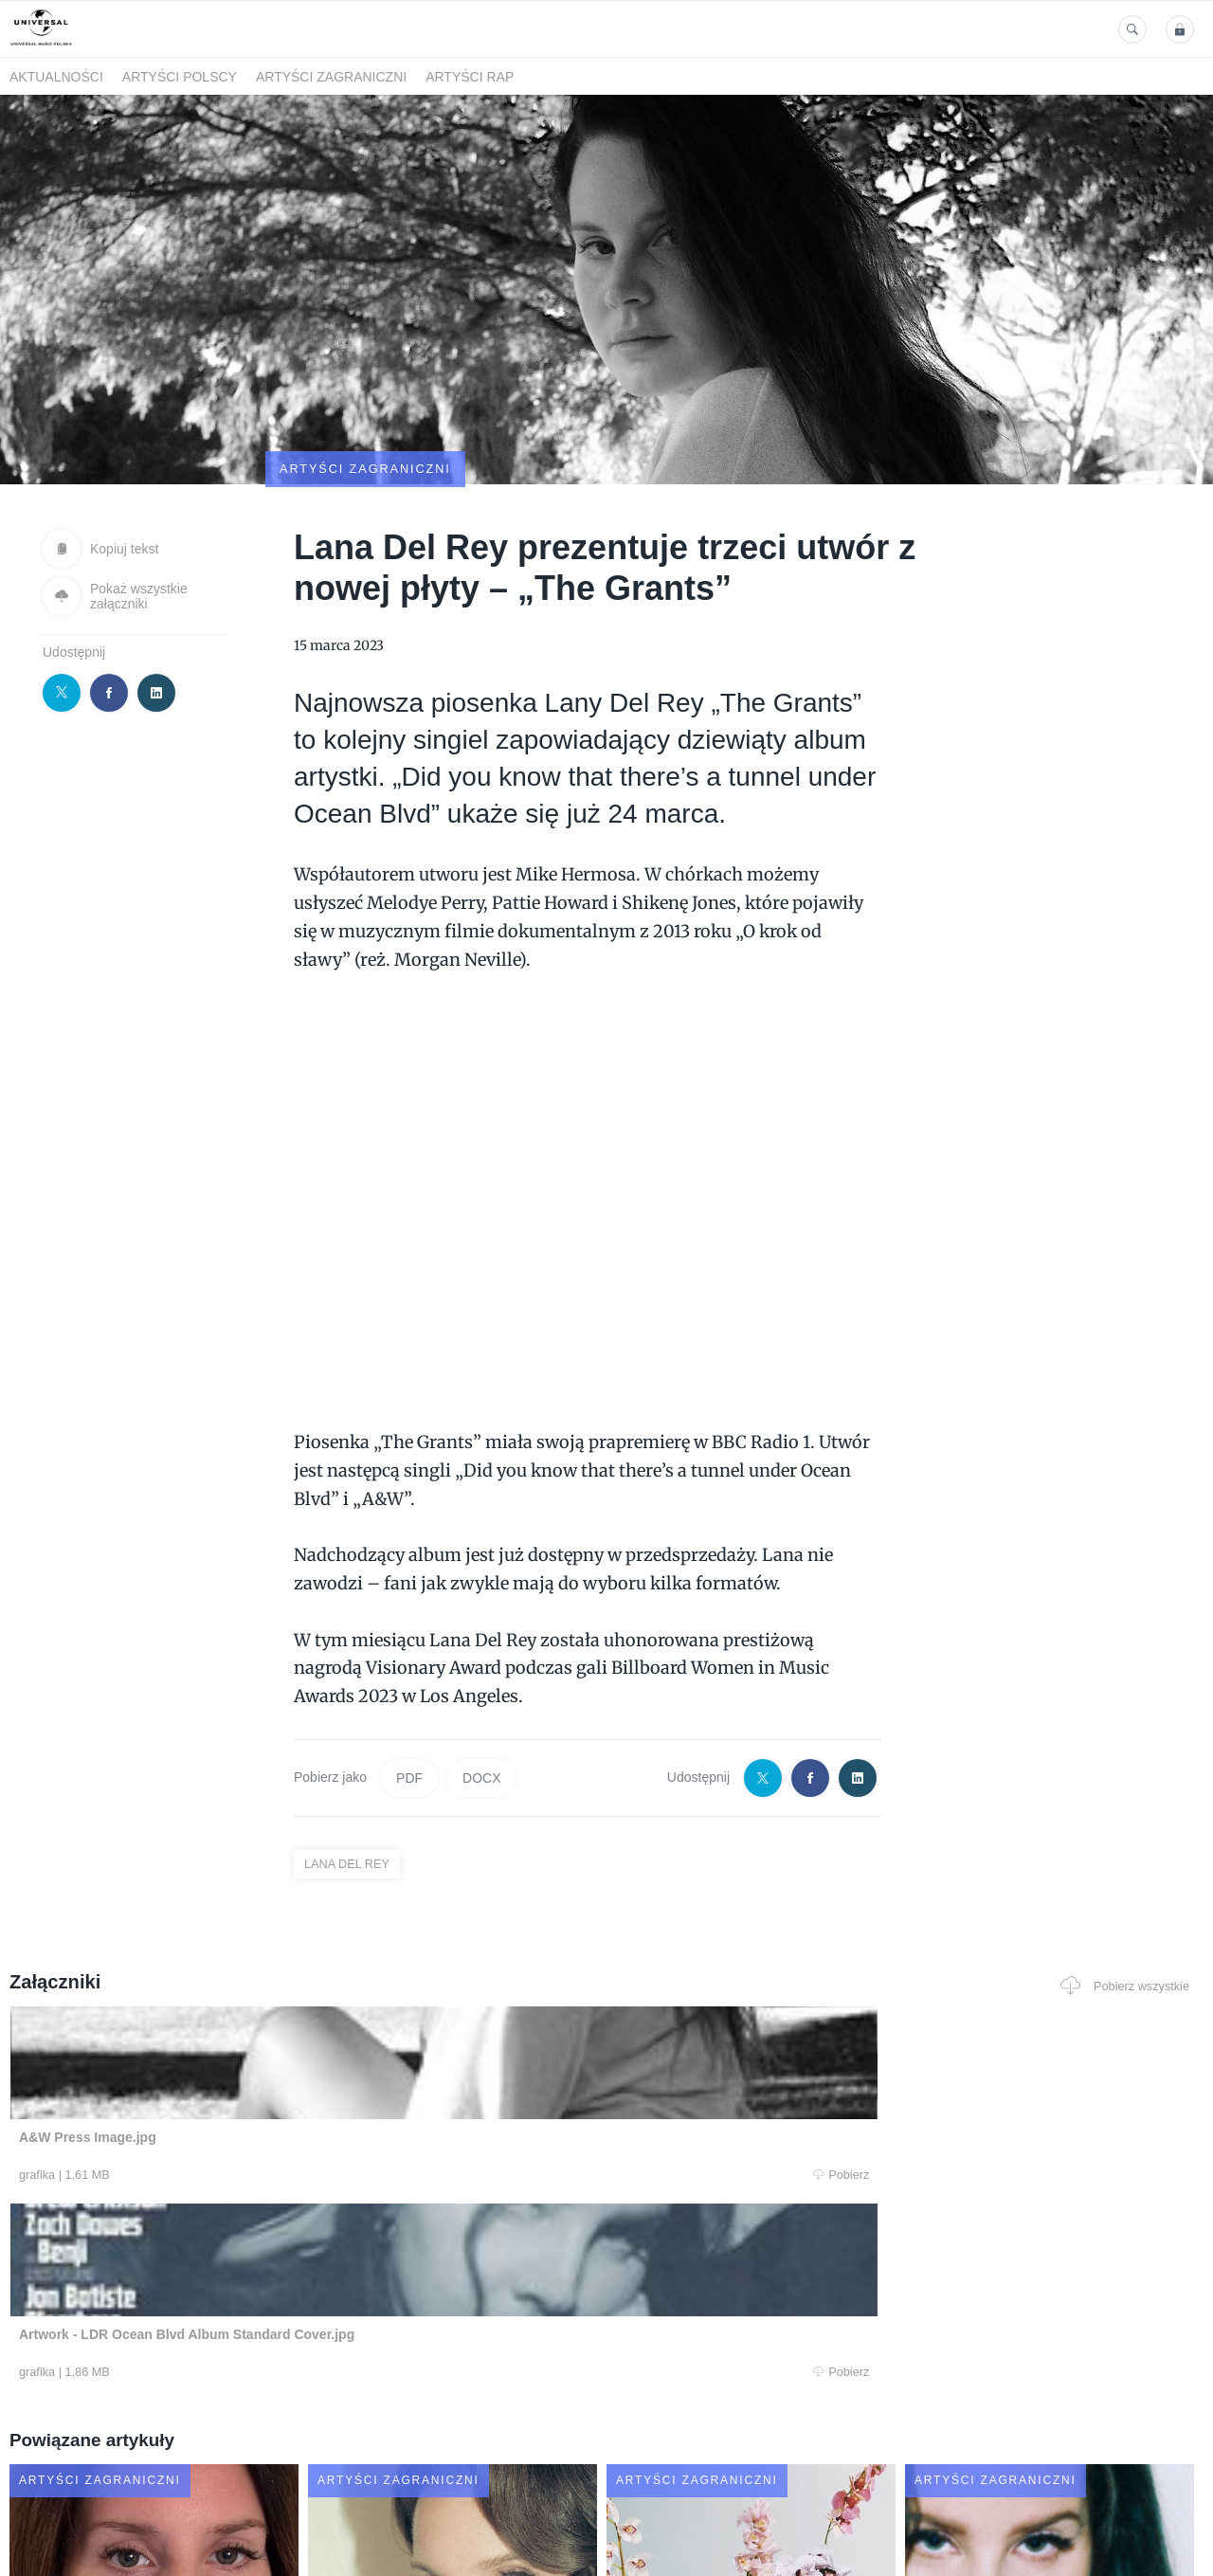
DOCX (481, 1685)
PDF (409, 1685)
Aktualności (56, 76)
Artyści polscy (179, 76)
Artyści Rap (469, 76)
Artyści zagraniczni (331, 76)
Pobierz (258, 2084)
